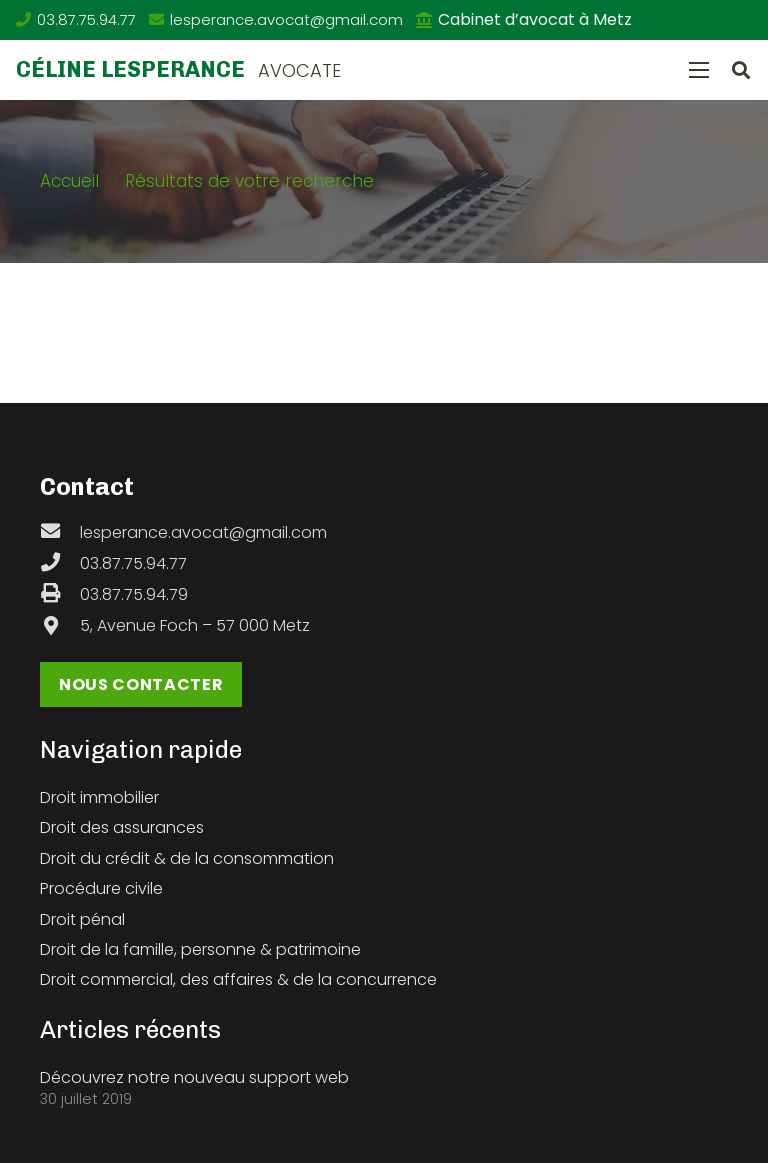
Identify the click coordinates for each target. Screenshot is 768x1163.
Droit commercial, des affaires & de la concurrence (238, 979)
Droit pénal (82, 919)
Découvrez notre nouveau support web (194, 1077)
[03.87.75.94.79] (60, 594)
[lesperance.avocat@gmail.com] (60, 532)
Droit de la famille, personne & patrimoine (200, 949)
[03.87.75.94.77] (60, 563)
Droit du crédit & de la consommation (187, 858)
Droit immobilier (99, 797)
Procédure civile (101, 888)
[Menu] (699, 70)
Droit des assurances (122, 827)
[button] (741, 70)
